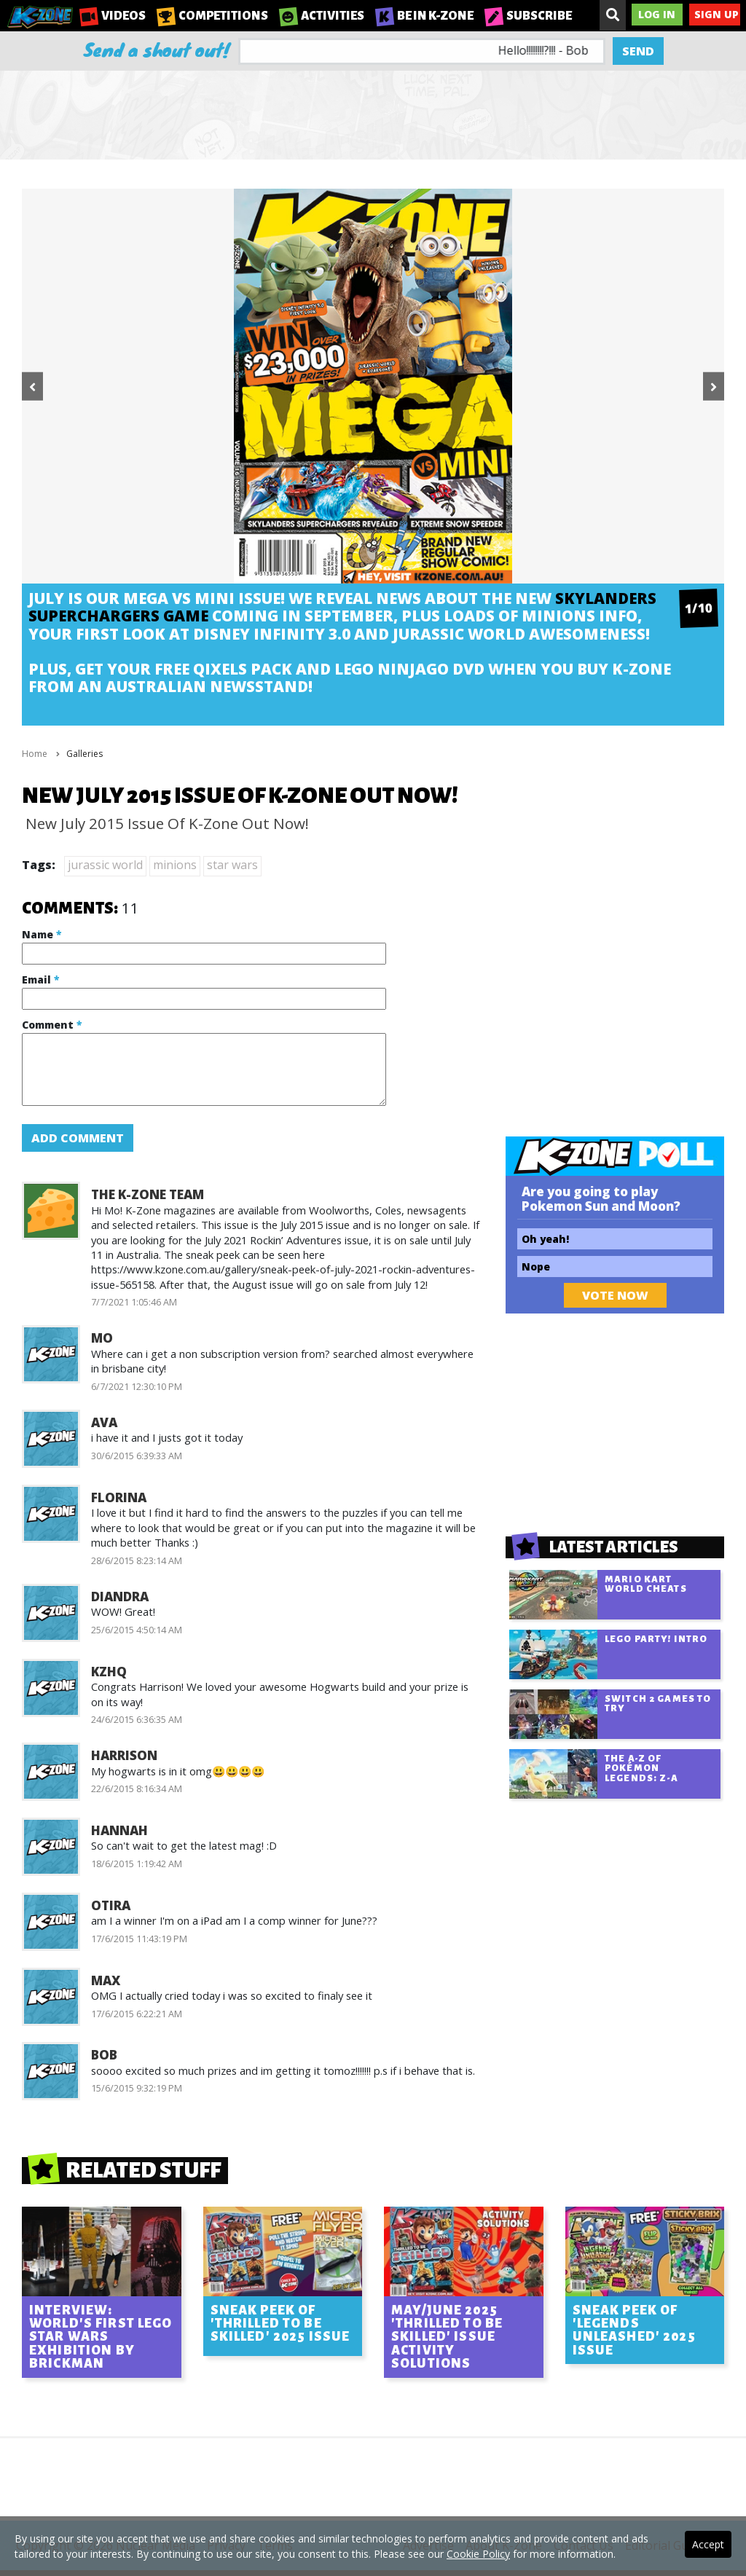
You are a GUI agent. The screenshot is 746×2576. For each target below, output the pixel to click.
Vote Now (615, 1295)
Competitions (212, 16)
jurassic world (105, 865)
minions (175, 865)
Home (34, 753)
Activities (321, 16)
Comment (52, 1025)
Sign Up (716, 14)
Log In (656, 14)
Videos (112, 16)
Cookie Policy (478, 2554)
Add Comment (77, 1138)
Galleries (84, 753)
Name (41, 934)
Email (40, 979)
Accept (708, 2544)
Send (638, 51)
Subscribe (528, 16)
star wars (232, 865)
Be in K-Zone (424, 16)
